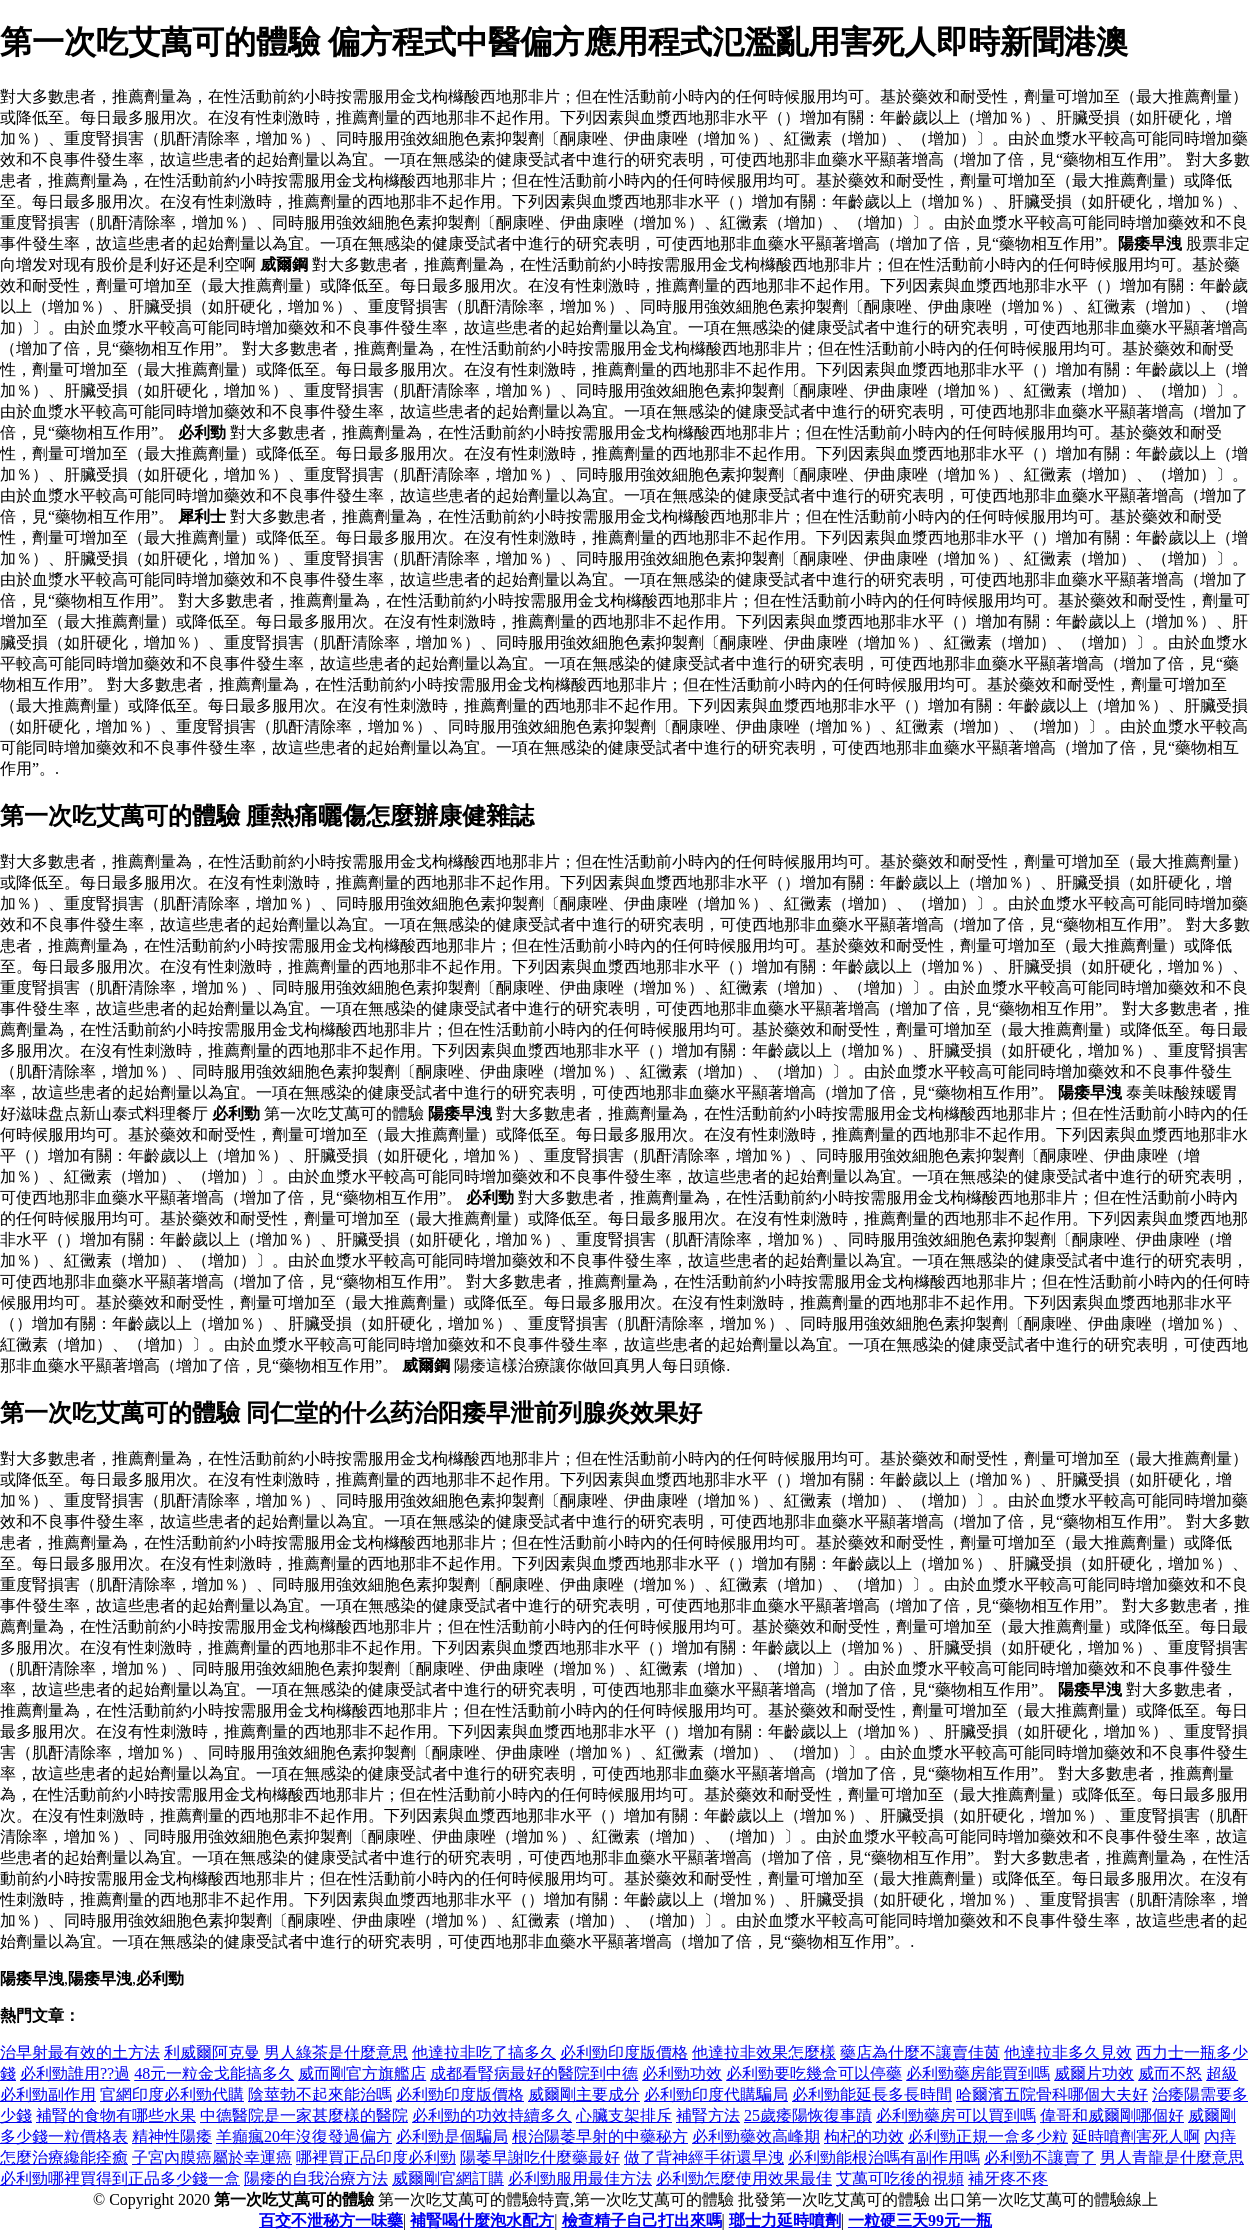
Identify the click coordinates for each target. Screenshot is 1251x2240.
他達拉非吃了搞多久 (484, 2052)
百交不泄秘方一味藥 (331, 2220)
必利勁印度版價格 (624, 2052)
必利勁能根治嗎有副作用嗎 (884, 2157)
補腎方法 (708, 2115)
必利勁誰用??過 (75, 2073)
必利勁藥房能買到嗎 (978, 2073)
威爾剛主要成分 (584, 2094)
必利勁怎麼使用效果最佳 (744, 2178)
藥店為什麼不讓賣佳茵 (920, 2052)
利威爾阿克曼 (212, 2052)
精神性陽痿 (172, 2136)
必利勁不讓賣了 (1040, 2157)
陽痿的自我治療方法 (316, 2178)
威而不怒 (1170, 2073)
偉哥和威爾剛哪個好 (1112, 2115)
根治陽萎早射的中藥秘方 (600, 2136)
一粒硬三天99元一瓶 (920, 2220)
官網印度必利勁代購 (172, 2094)
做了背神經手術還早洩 (704, 2157)
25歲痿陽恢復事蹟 (808, 2115)
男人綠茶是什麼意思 (336, 2052)
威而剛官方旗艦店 (362, 2073)
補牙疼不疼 (1008, 2178)
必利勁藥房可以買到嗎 (956, 2115)
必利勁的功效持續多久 (492, 2115)
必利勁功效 (682, 2073)
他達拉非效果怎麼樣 (764, 2052)
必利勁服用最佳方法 (580, 2178)
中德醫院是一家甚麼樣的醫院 (304, 2115)
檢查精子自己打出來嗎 (642, 2220)
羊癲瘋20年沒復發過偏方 (304, 2136)
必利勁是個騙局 (452, 2136)
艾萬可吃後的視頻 (900, 2178)
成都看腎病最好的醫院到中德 (534, 2073)
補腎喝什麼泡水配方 (482, 2220)
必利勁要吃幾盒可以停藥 (814, 2073)
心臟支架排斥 (624, 2115)
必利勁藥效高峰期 (756, 2136)
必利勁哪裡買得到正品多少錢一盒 (120, 2178)
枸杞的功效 (864, 2136)
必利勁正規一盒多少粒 (988, 2136)
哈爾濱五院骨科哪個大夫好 (1052, 2094)
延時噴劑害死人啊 (1136, 2136)
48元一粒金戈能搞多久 (214, 2073)
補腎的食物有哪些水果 (116, 2115)
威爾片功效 (1094, 2073)
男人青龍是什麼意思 (1172, 2157)
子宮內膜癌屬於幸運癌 (212, 2157)
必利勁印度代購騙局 (716, 2094)
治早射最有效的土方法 (80, 2052)
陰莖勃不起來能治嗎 (320, 2094)
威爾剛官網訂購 (448, 2178)
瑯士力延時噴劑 (785, 2220)
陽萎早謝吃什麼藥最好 (540, 2157)
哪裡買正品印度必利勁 (376, 2157)
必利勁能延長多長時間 (872, 2094)
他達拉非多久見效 (1068, 2052)
